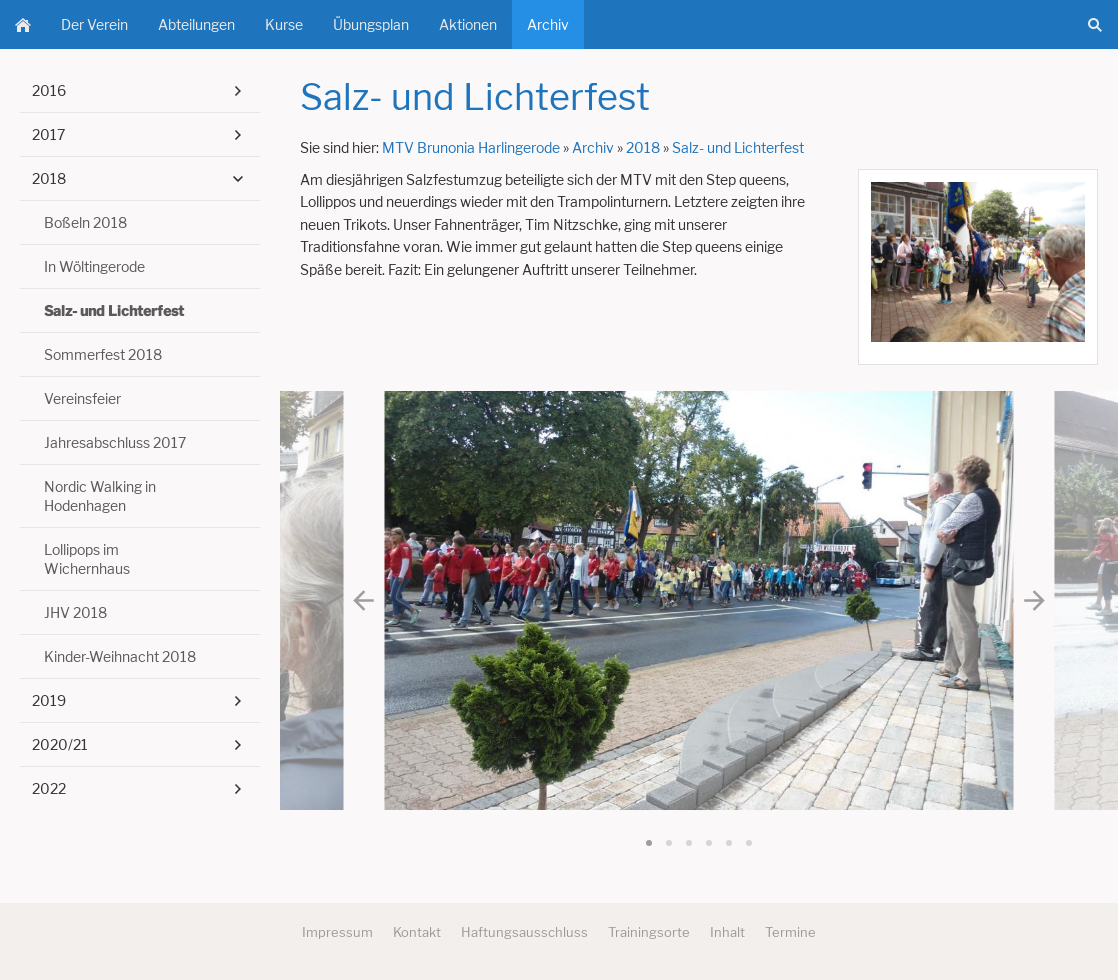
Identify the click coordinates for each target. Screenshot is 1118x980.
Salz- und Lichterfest (738, 147)
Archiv (593, 147)
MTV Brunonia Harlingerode (471, 147)
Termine (790, 932)
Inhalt (727, 932)
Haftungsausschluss (524, 932)
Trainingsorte (649, 932)
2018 (643, 147)
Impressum (337, 932)
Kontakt (417, 932)
